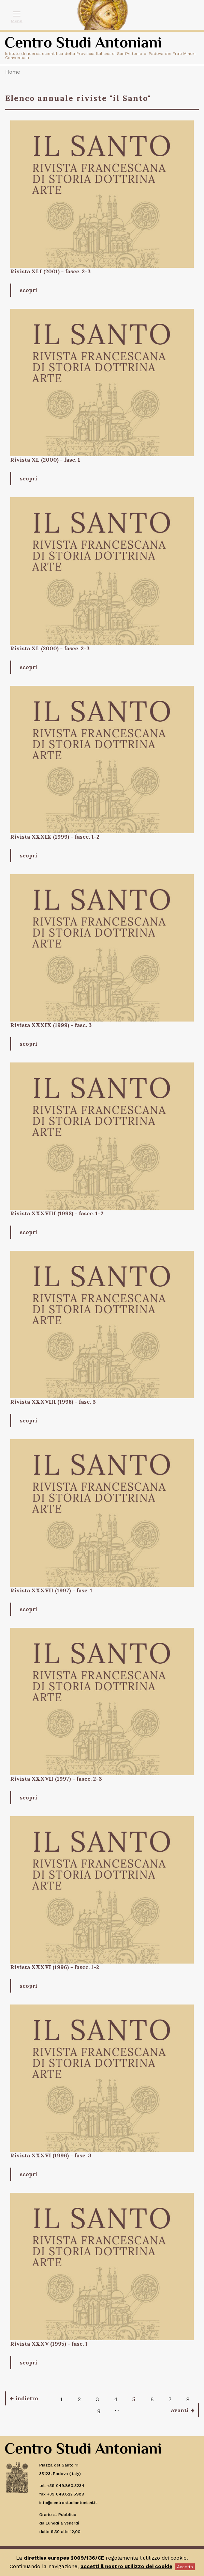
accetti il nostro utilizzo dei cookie (126, 2566)
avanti (180, 2410)
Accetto (185, 2566)
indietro (26, 2398)
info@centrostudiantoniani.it (68, 2502)
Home (12, 72)
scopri (28, 290)
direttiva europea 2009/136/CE (64, 2558)
